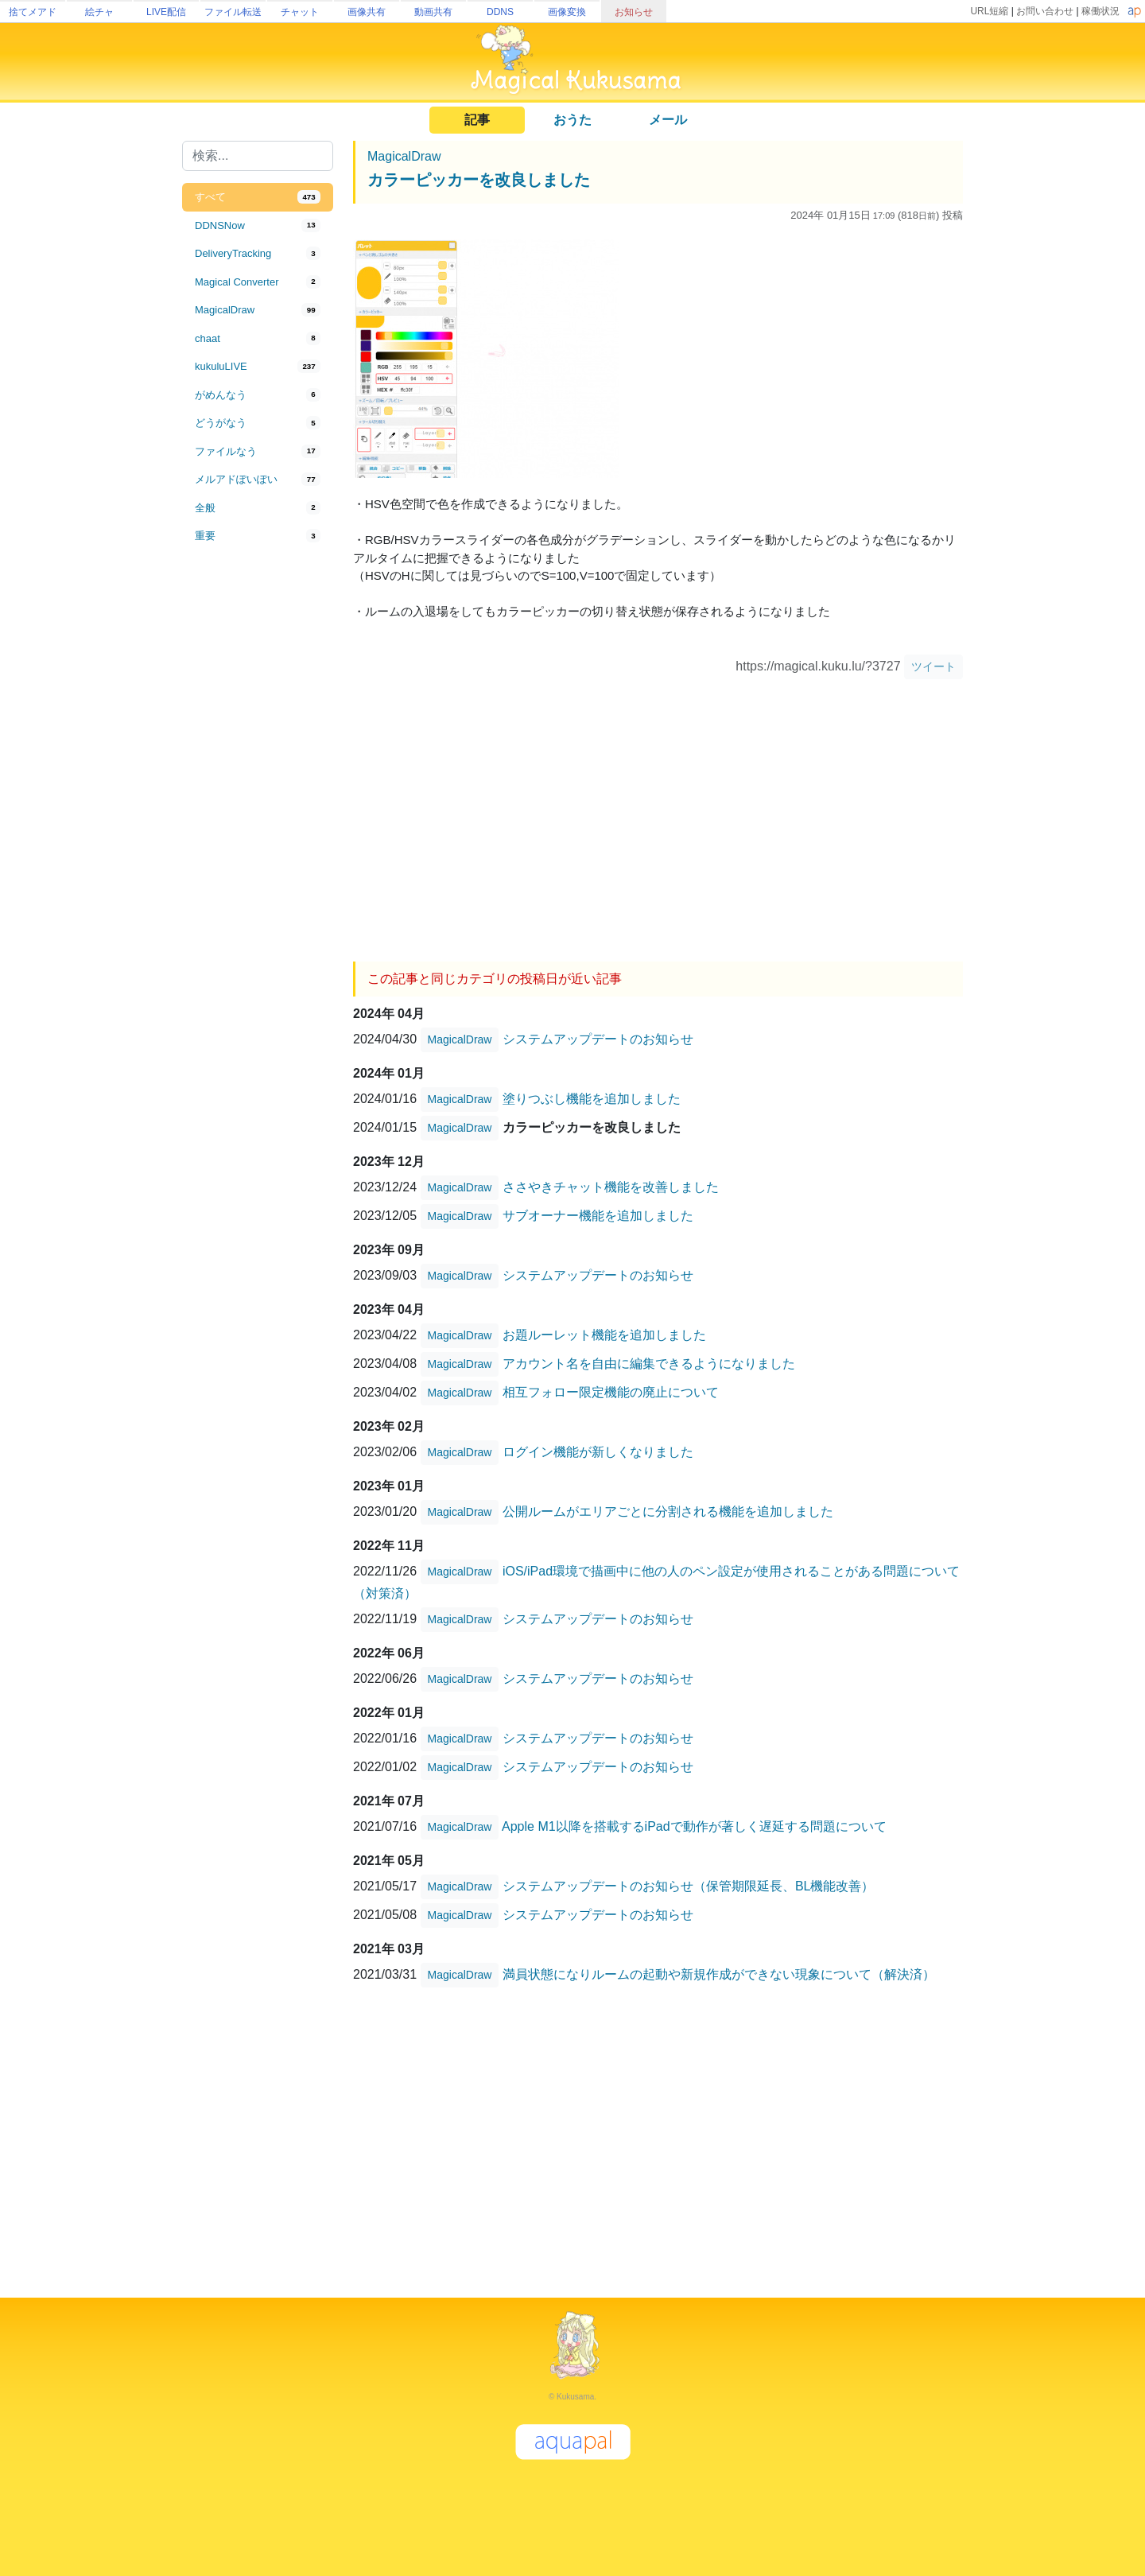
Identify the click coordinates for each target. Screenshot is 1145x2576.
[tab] (257, 197)
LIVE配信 (166, 11)
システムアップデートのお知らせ (598, 1039)
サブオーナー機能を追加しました (598, 1215)
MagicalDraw (404, 156)
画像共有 (366, 11)
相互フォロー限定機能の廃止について (611, 1392)
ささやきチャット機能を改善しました (611, 1187)
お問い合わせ (1044, 11)
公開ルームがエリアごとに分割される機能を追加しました (668, 1511)
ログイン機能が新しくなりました (598, 1452)
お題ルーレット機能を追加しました (604, 1335)
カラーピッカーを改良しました (478, 179)
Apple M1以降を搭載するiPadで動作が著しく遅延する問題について (694, 1826)
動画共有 (433, 11)
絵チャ (99, 11)
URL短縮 (989, 11)
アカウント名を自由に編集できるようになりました (649, 1363)
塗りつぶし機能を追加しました (592, 1098)
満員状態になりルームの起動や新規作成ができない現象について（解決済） (719, 1974)
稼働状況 (1100, 11)
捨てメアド (32, 11)
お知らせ (634, 11)
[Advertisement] (257, 812)
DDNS (500, 11)
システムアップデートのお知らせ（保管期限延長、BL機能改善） (689, 1886)
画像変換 (567, 11)
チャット (300, 11)
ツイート (933, 666)
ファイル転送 (233, 11)
